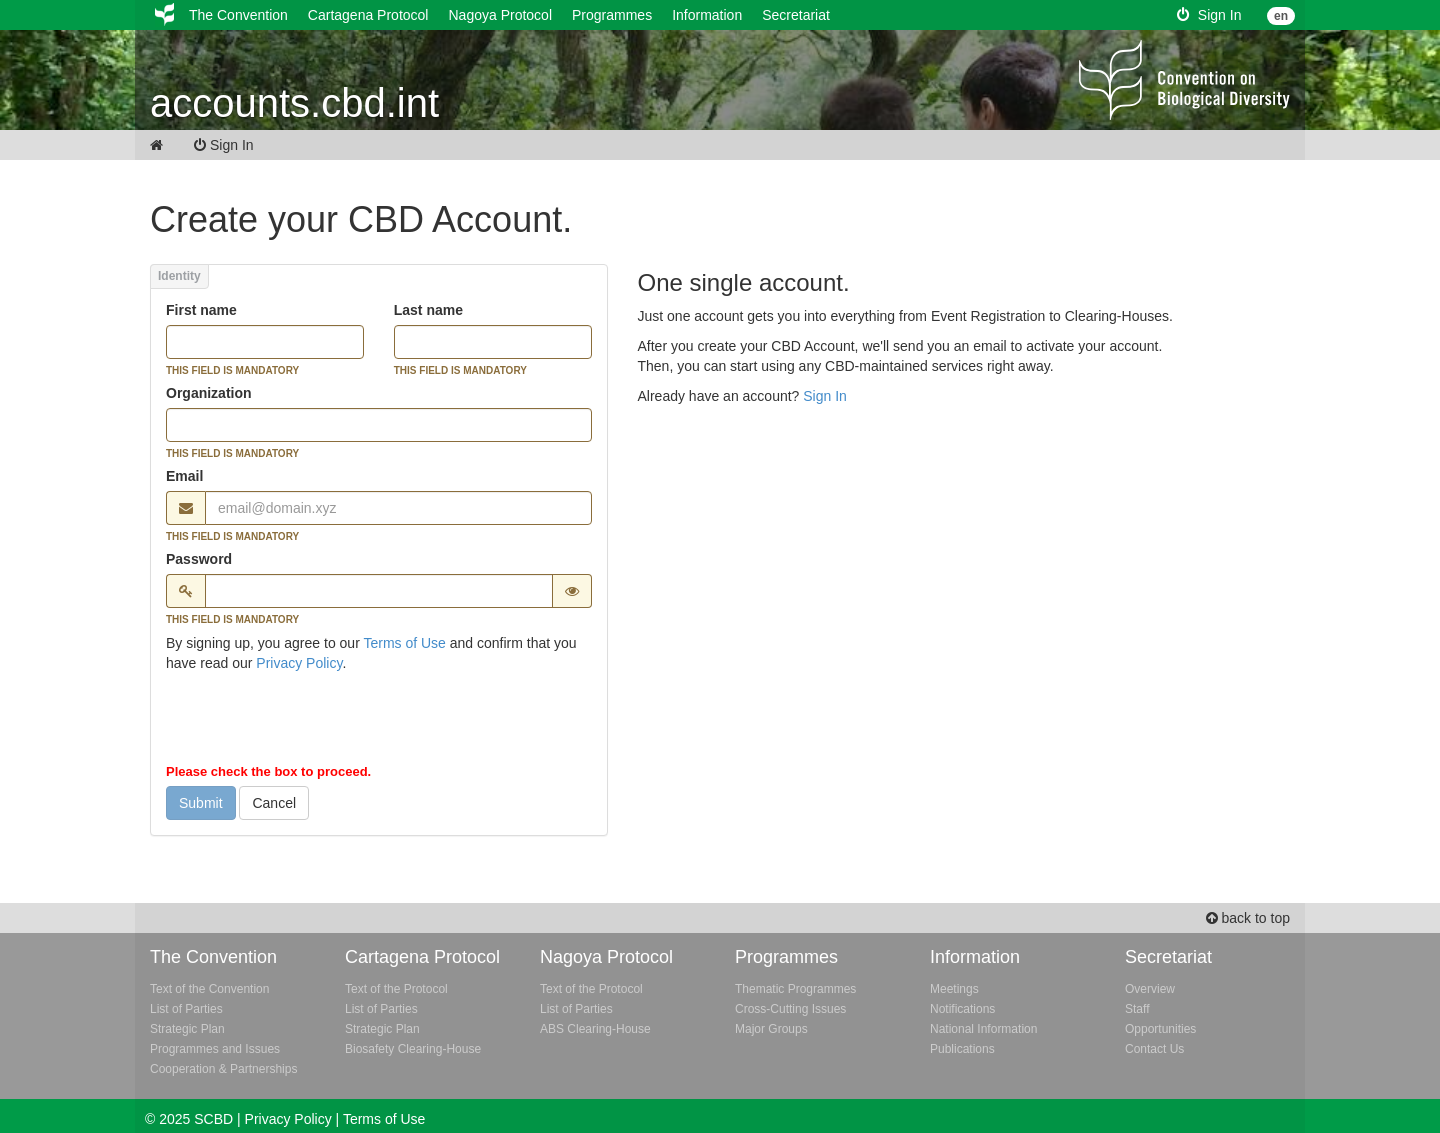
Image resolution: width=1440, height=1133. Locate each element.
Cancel (274, 803)
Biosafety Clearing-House (413, 1049)
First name (201, 310)
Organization (209, 393)
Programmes (612, 15)
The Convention (238, 15)
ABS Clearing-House (595, 1029)
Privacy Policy (299, 663)
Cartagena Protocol (368, 15)
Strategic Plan (187, 1029)
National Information (983, 1029)
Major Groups (771, 1029)
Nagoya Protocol (500, 15)
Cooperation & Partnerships (223, 1069)
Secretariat (796, 15)
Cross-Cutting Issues (790, 1009)
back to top (1248, 918)
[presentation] (318, 722)
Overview (1150, 989)
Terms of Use (404, 643)
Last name (428, 310)
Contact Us (1154, 1049)
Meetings (954, 989)
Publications (962, 1049)
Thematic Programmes (795, 989)
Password (199, 559)
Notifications (962, 1009)
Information (707, 15)
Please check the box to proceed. (268, 771)
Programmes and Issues (215, 1049)
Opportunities (1160, 1029)
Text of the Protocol (396, 989)
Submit (201, 803)
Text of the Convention (209, 989)
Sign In (1209, 15)
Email (184, 476)
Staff (1137, 1009)
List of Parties (186, 1009)
